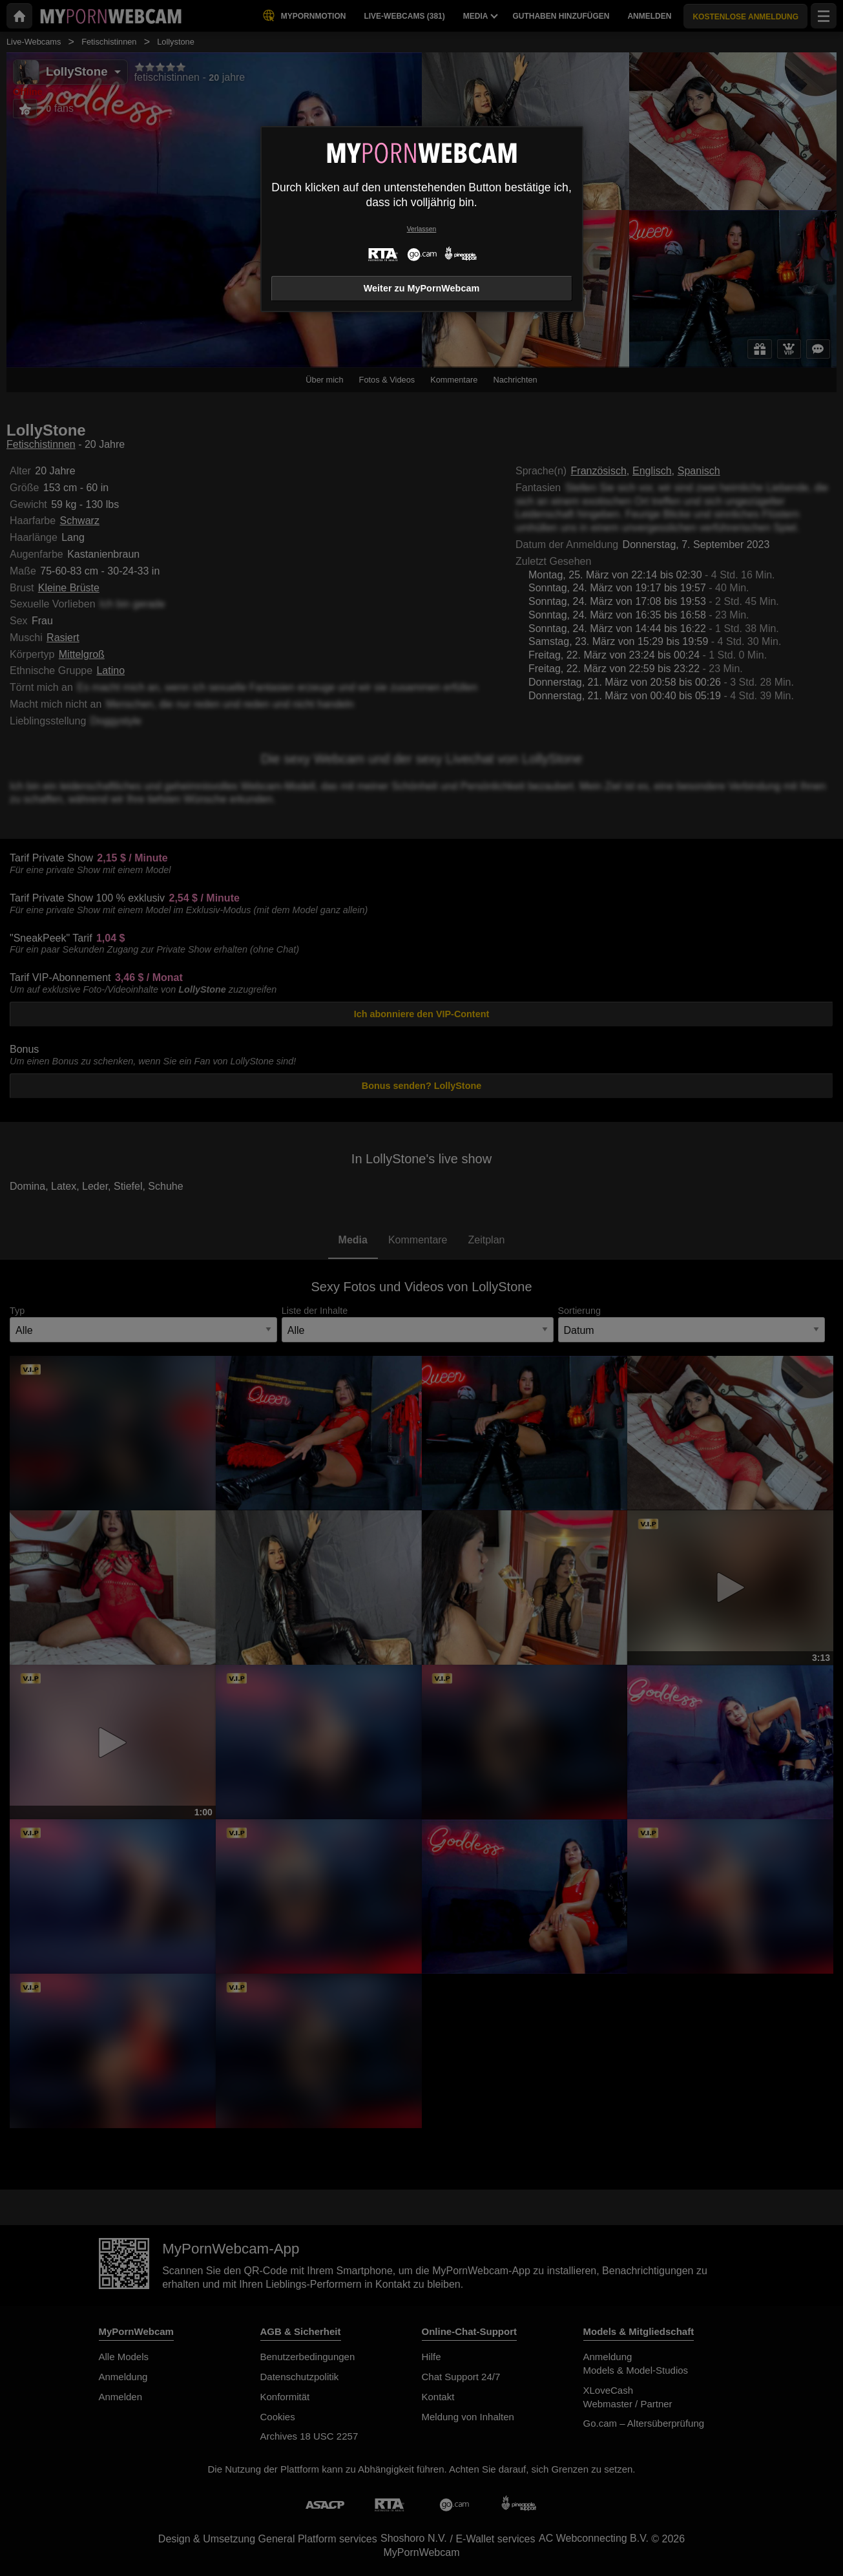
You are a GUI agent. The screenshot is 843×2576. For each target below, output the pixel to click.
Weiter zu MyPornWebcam (421, 288)
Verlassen (422, 229)
